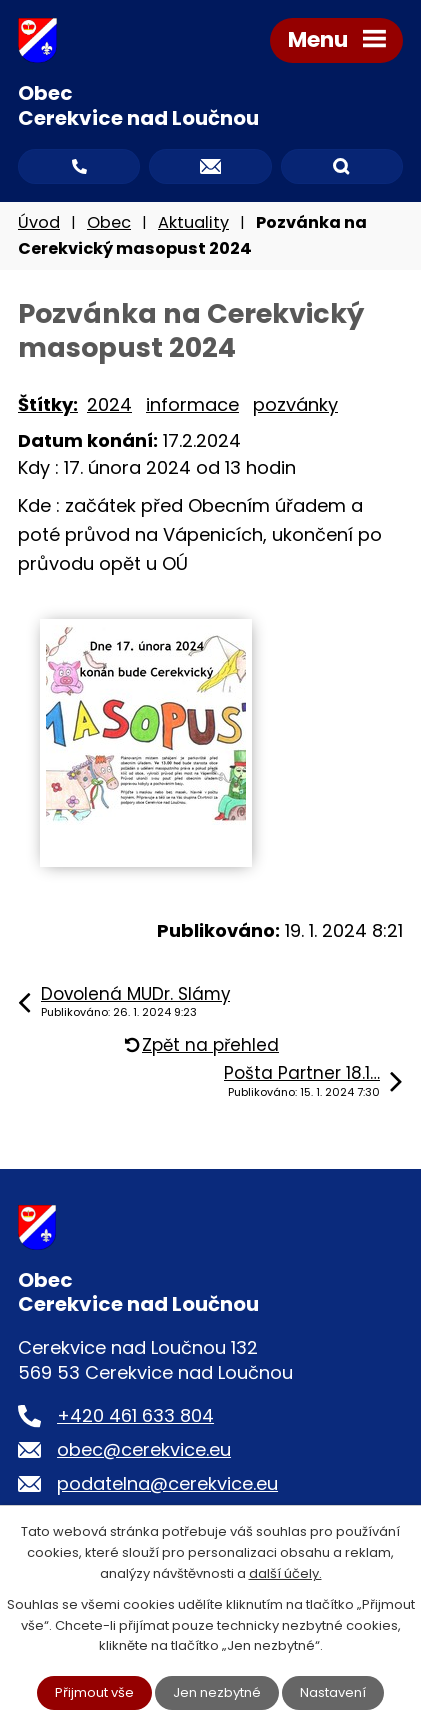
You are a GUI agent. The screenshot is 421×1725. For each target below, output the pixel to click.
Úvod (39, 222)
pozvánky (295, 404)
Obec (109, 222)
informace (192, 404)
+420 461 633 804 (135, 1415)
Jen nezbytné (217, 1692)
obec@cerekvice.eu (144, 1449)
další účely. (285, 1573)
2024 (109, 404)
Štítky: (48, 404)
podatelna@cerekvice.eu (167, 1483)
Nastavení (333, 1692)
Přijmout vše (94, 1692)
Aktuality (193, 222)
